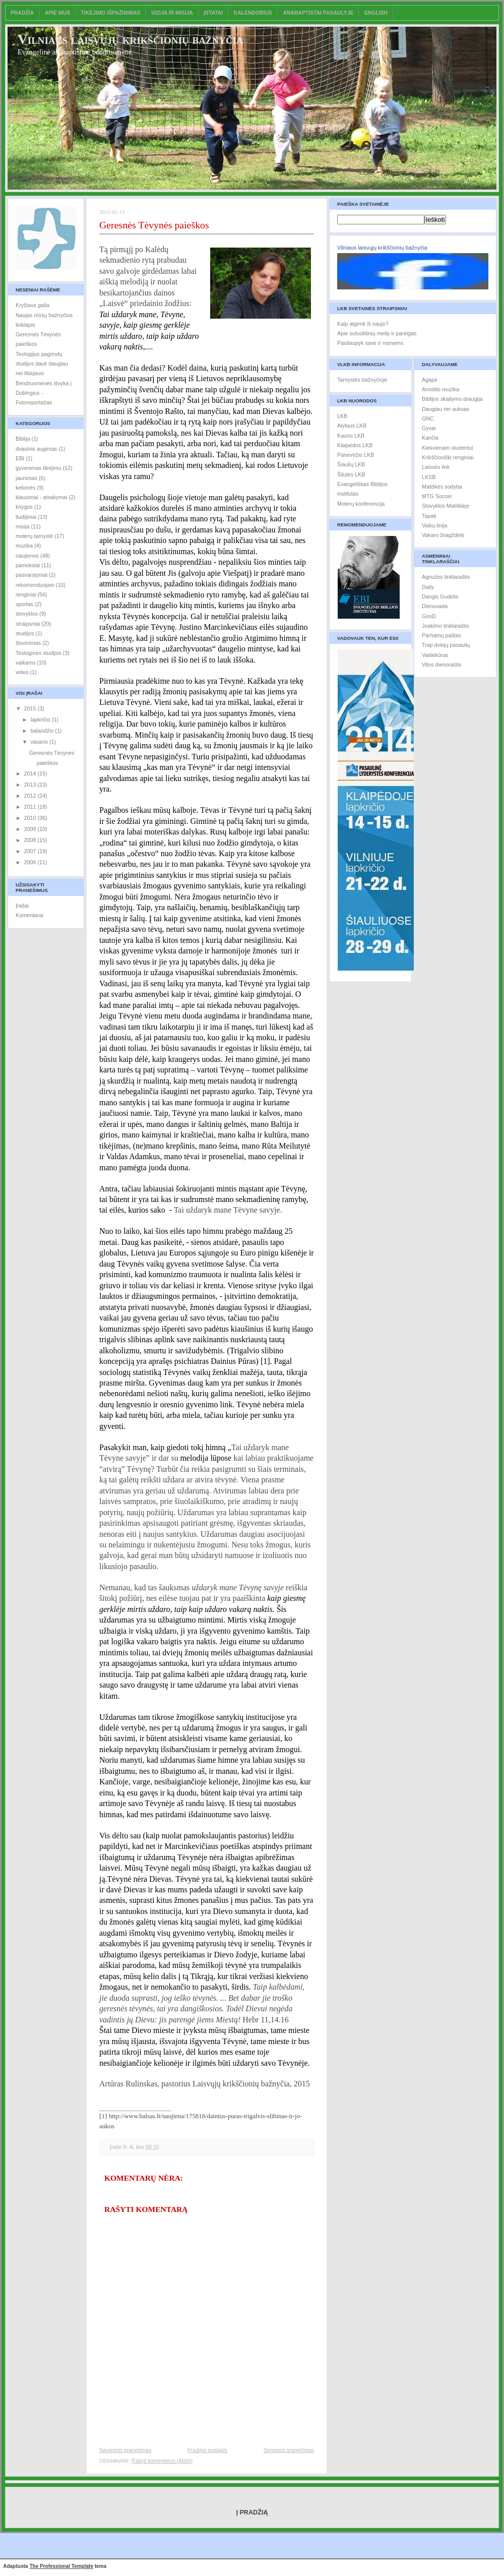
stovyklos (27, 614)
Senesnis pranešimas (289, 2450)
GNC (428, 418)
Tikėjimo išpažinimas (110, 13)
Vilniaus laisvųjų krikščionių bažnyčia (130, 39)
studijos (25, 633)
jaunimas (26, 478)
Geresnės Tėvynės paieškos (154, 224)
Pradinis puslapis (207, 2450)
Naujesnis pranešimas (125, 2450)
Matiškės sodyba (442, 487)
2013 (31, 785)
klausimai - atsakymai (41, 497)
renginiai (26, 594)
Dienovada (435, 606)
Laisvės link (436, 467)
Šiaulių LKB (351, 464)
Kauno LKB (350, 436)
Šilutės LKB (351, 474)
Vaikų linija (434, 525)
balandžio (42, 731)
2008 (31, 840)
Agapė (429, 380)
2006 (31, 862)
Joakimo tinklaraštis (445, 626)
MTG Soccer (437, 496)
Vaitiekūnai (435, 655)
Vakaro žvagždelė (443, 535)
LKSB (428, 477)
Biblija (23, 439)
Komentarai (29, 915)
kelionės (25, 488)
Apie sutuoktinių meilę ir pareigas (376, 333)
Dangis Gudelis (440, 596)
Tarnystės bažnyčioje (362, 380)
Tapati (429, 516)
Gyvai (428, 428)
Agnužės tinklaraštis (446, 577)
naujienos (27, 556)
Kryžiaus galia (32, 305)
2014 (31, 773)
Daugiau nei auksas (445, 409)
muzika (24, 546)
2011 (31, 807)
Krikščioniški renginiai (447, 457)
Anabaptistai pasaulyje (318, 13)
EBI (20, 458)
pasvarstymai (31, 575)
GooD (429, 616)
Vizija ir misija (172, 13)
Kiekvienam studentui (447, 448)
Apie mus (57, 13)
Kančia (430, 438)
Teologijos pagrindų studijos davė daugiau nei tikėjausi (42, 364)
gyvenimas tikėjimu (38, 468)
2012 (31, 796)
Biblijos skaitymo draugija (452, 399)
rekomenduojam (35, 585)
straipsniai (28, 624)
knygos (24, 507)
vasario (39, 742)
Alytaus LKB (351, 426)
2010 (31, 818)
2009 (31, 829)
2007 (31, 851)
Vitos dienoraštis (441, 665)
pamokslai (28, 565)
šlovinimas (28, 643)
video (22, 672)
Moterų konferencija (361, 504)
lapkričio (40, 719)
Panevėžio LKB (355, 455)
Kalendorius (253, 13)
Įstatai (213, 13)
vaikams (25, 663)
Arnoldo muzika (440, 389)
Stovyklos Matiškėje (445, 506)
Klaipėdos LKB (354, 445)
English (376, 13)
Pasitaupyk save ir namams (370, 343)
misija (22, 526)
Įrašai (22, 906)
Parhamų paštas (441, 635)
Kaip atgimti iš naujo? (363, 324)
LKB (342, 416)
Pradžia (22, 13)
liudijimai (26, 517)
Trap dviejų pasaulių (446, 645)
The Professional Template (61, 2566)
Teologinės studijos (38, 653)
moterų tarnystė (34, 536)
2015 (31, 708)
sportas (24, 604)
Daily (428, 587)
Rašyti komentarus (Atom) (162, 2461)
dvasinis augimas (36, 449)
